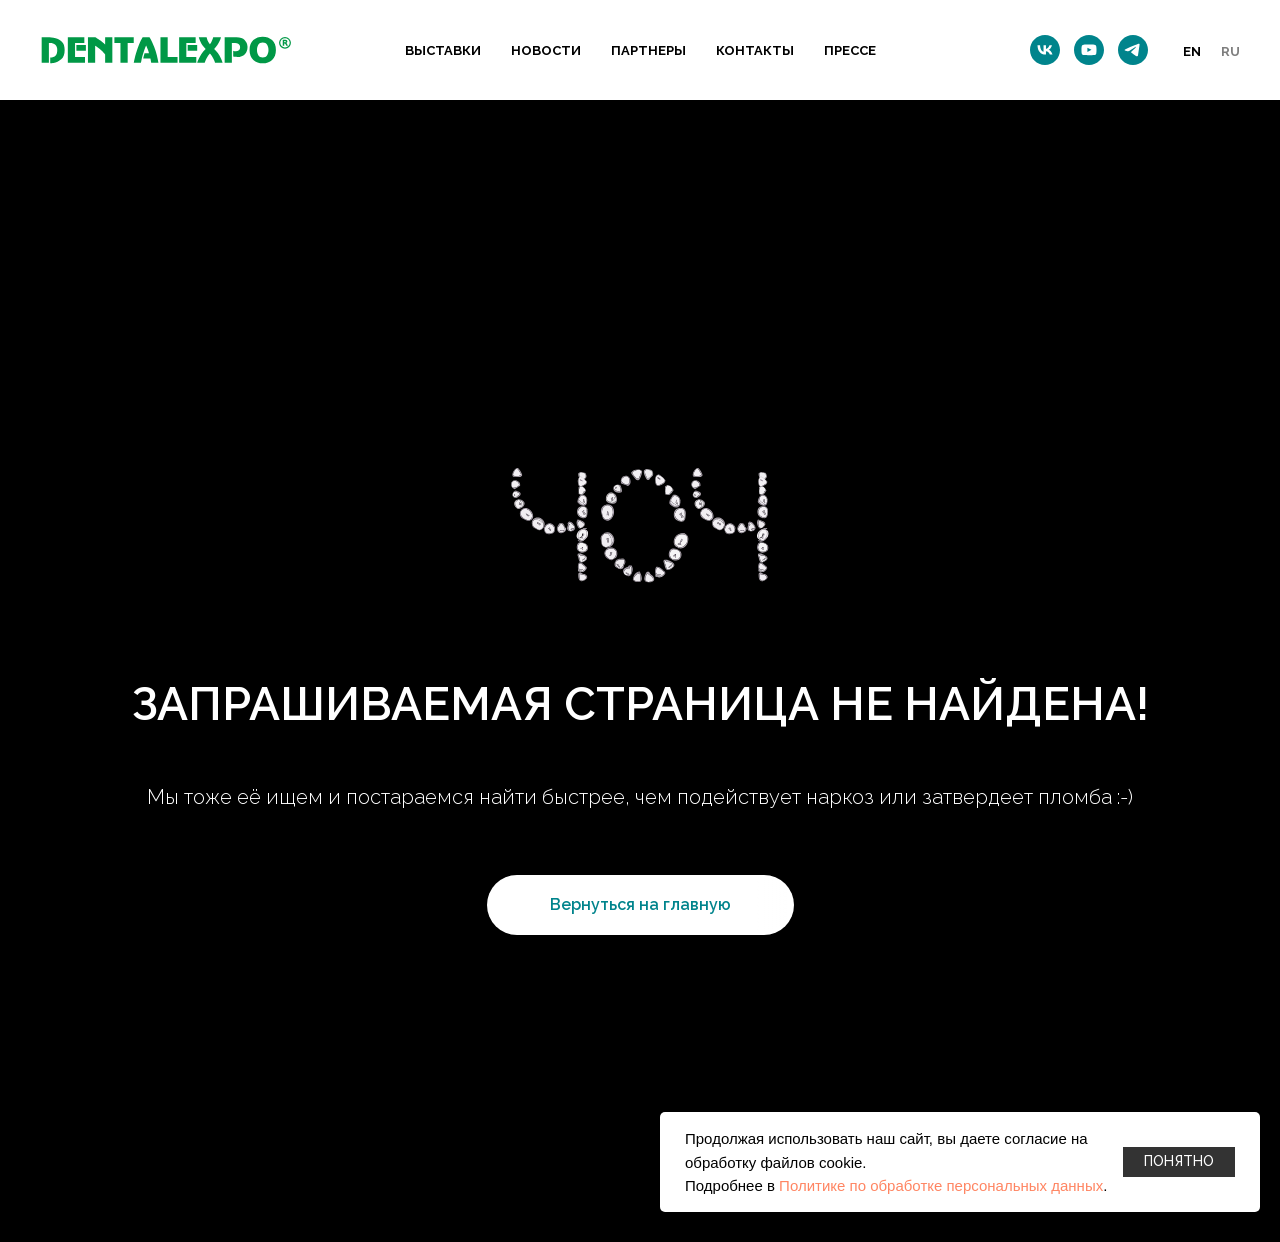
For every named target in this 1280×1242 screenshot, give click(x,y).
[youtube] (1089, 50)
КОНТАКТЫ (755, 50)
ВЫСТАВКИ (443, 50)
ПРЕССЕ (850, 50)
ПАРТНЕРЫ (648, 50)
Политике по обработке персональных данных (941, 1185)
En (1192, 51)
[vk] (1045, 50)
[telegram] (1133, 50)
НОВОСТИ (546, 50)
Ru (1230, 51)
